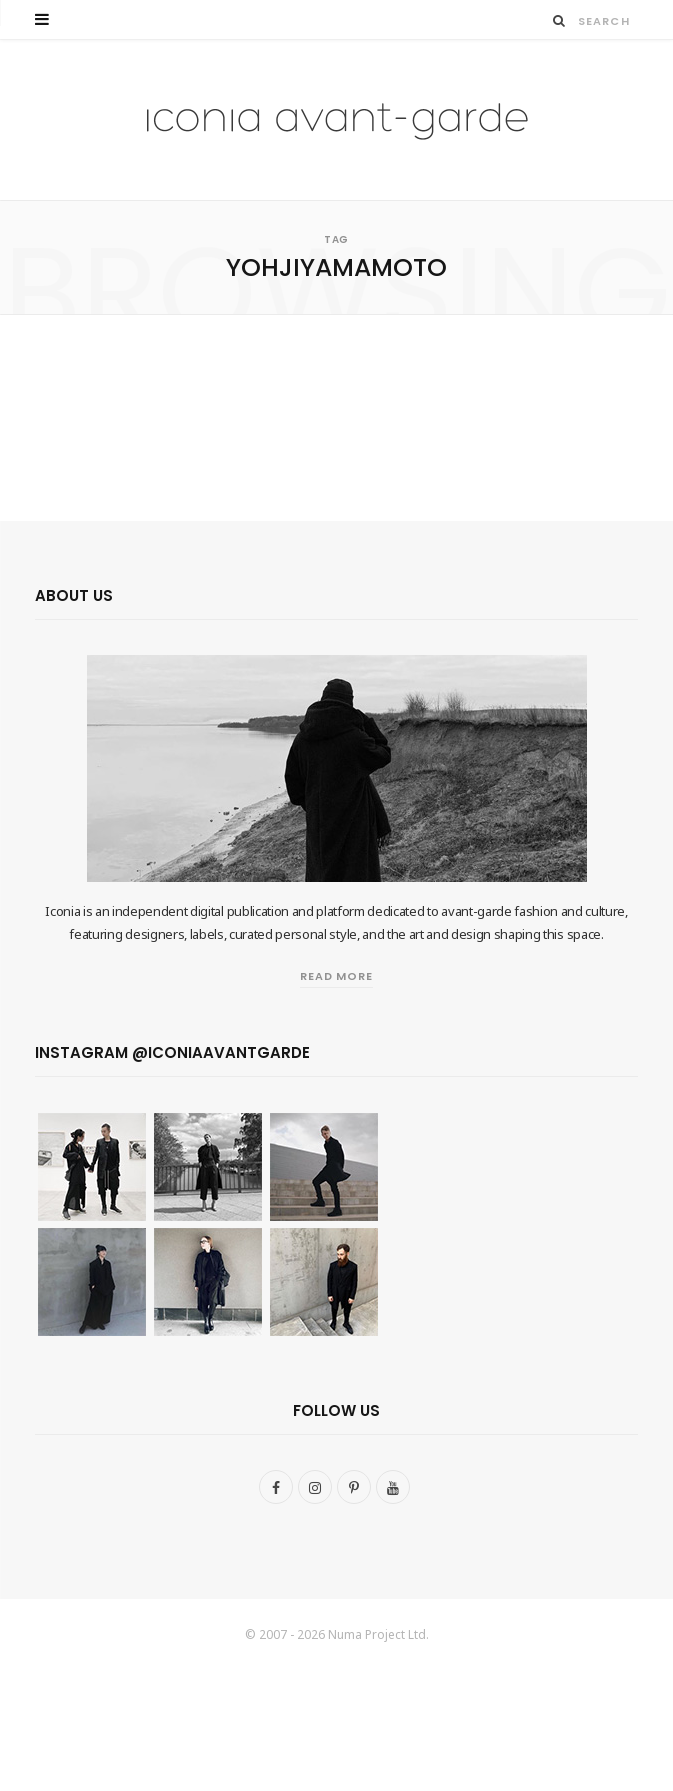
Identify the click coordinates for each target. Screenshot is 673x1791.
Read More (337, 976)
